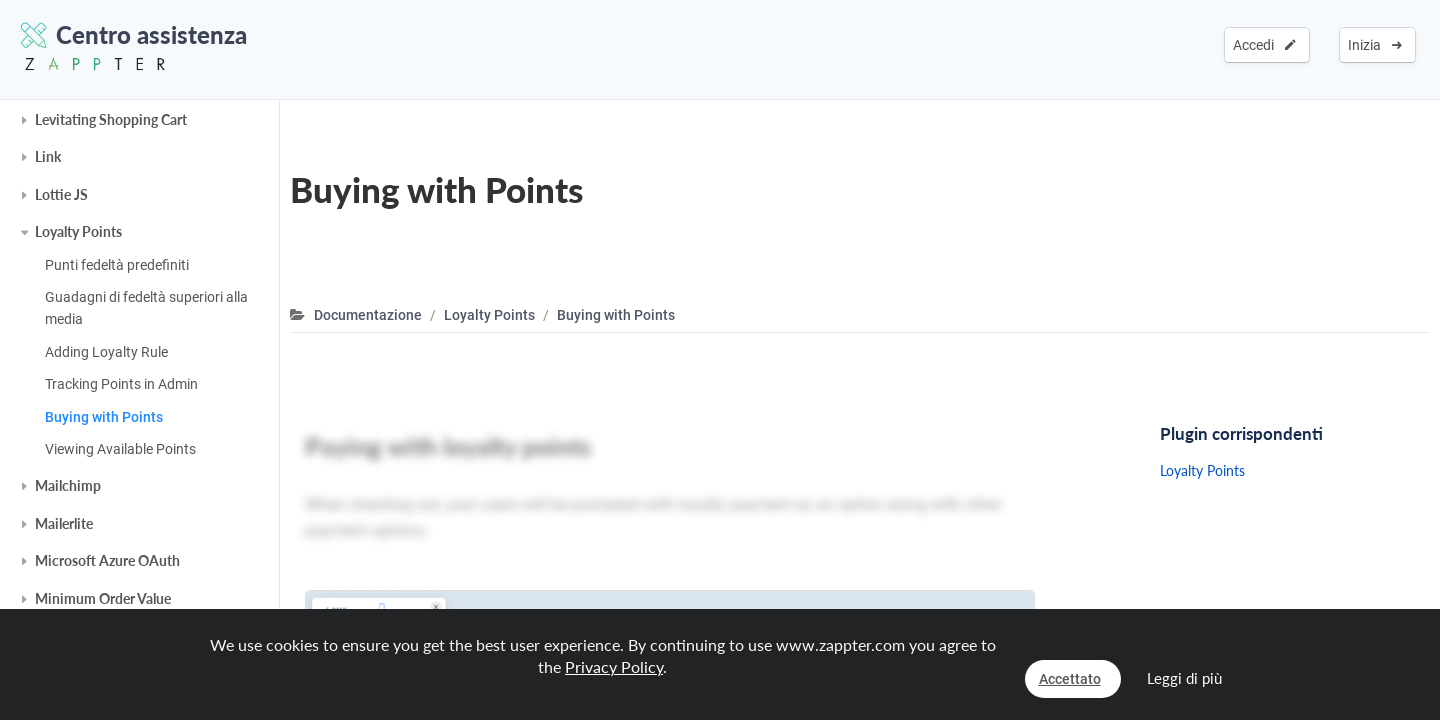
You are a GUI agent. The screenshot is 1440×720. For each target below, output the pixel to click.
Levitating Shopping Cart (111, 119)
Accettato (1070, 679)
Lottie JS (61, 194)
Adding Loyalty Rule (106, 352)
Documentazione (368, 315)
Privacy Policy (614, 666)
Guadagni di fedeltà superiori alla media (146, 308)
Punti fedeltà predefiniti (117, 265)
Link (48, 156)
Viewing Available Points (120, 449)
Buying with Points (104, 417)
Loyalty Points (78, 231)
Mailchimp (68, 485)
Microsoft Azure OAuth (107, 560)
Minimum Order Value (103, 598)
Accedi (1264, 45)
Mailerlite (64, 523)
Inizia (1375, 45)
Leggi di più (1184, 678)
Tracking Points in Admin (121, 384)
